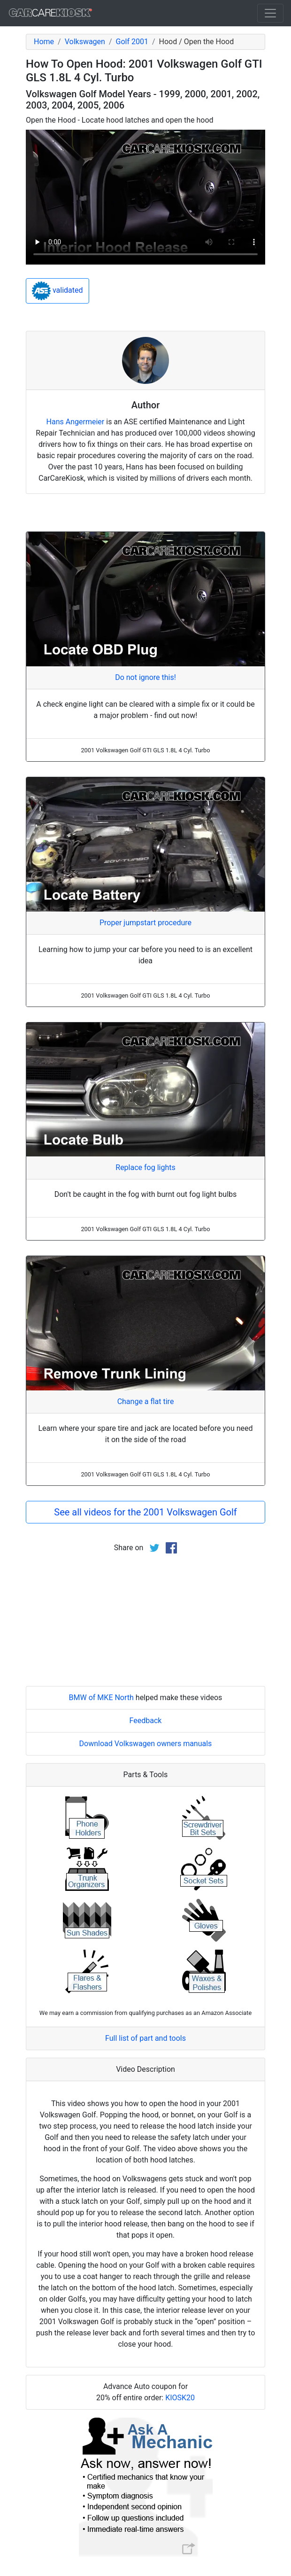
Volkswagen (85, 41)
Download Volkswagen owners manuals (145, 1743)
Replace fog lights (145, 1167)
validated (57, 290)
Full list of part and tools (145, 2038)
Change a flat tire (145, 1401)
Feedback (146, 1720)
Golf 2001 (132, 41)
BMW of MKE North (101, 1697)
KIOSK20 (180, 2397)
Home (44, 41)
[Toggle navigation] (270, 13)
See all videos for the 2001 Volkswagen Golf (145, 1512)
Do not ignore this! (145, 677)
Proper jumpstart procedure (145, 922)
